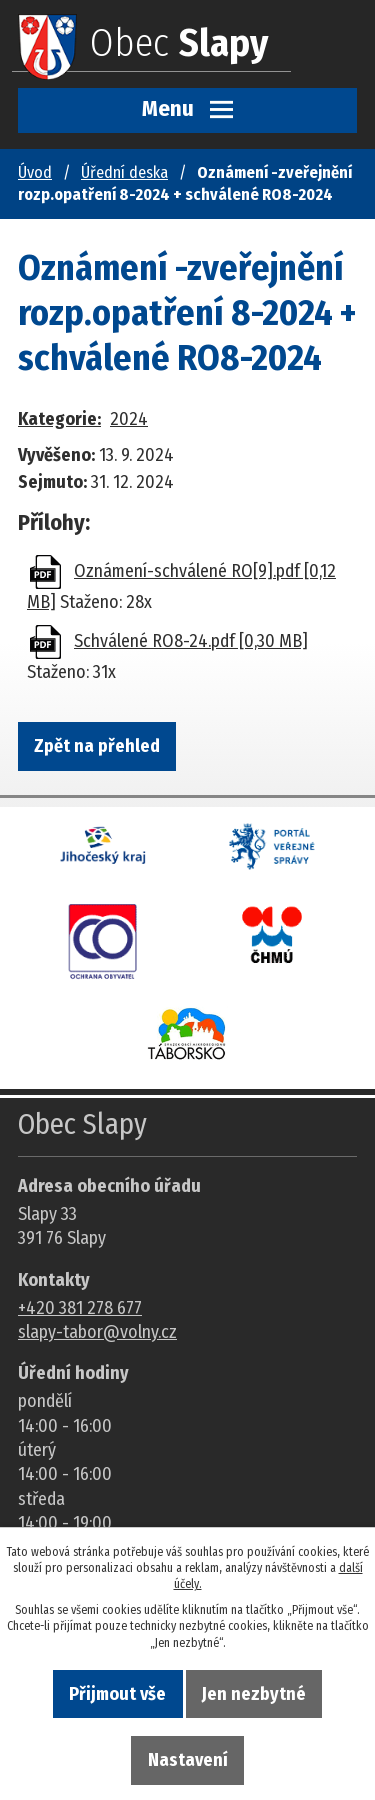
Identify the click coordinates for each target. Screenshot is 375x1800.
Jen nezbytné (254, 1694)
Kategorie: (59, 419)
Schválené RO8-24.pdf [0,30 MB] (191, 641)
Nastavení (188, 1760)
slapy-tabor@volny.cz (97, 1332)
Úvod (35, 172)
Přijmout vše (117, 1694)
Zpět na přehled (97, 746)
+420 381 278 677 (80, 1308)
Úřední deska (124, 172)
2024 (129, 419)
